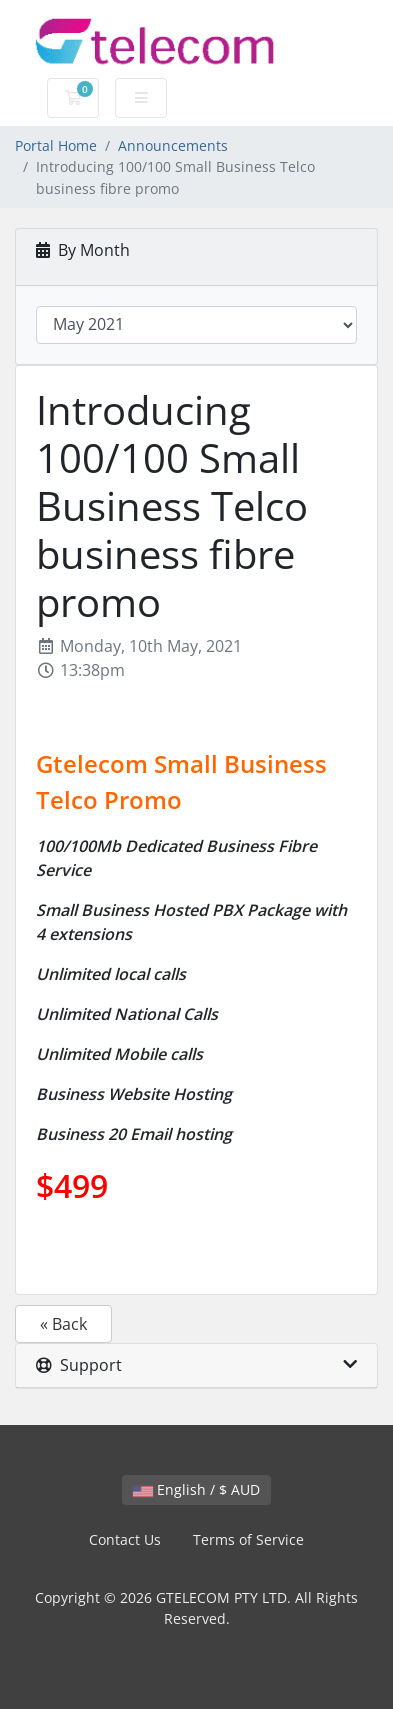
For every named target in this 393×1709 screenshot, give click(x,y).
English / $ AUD (196, 1489)
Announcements (173, 145)
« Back (63, 1324)
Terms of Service (248, 1539)
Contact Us (125, 1539)
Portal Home (56, 145)
